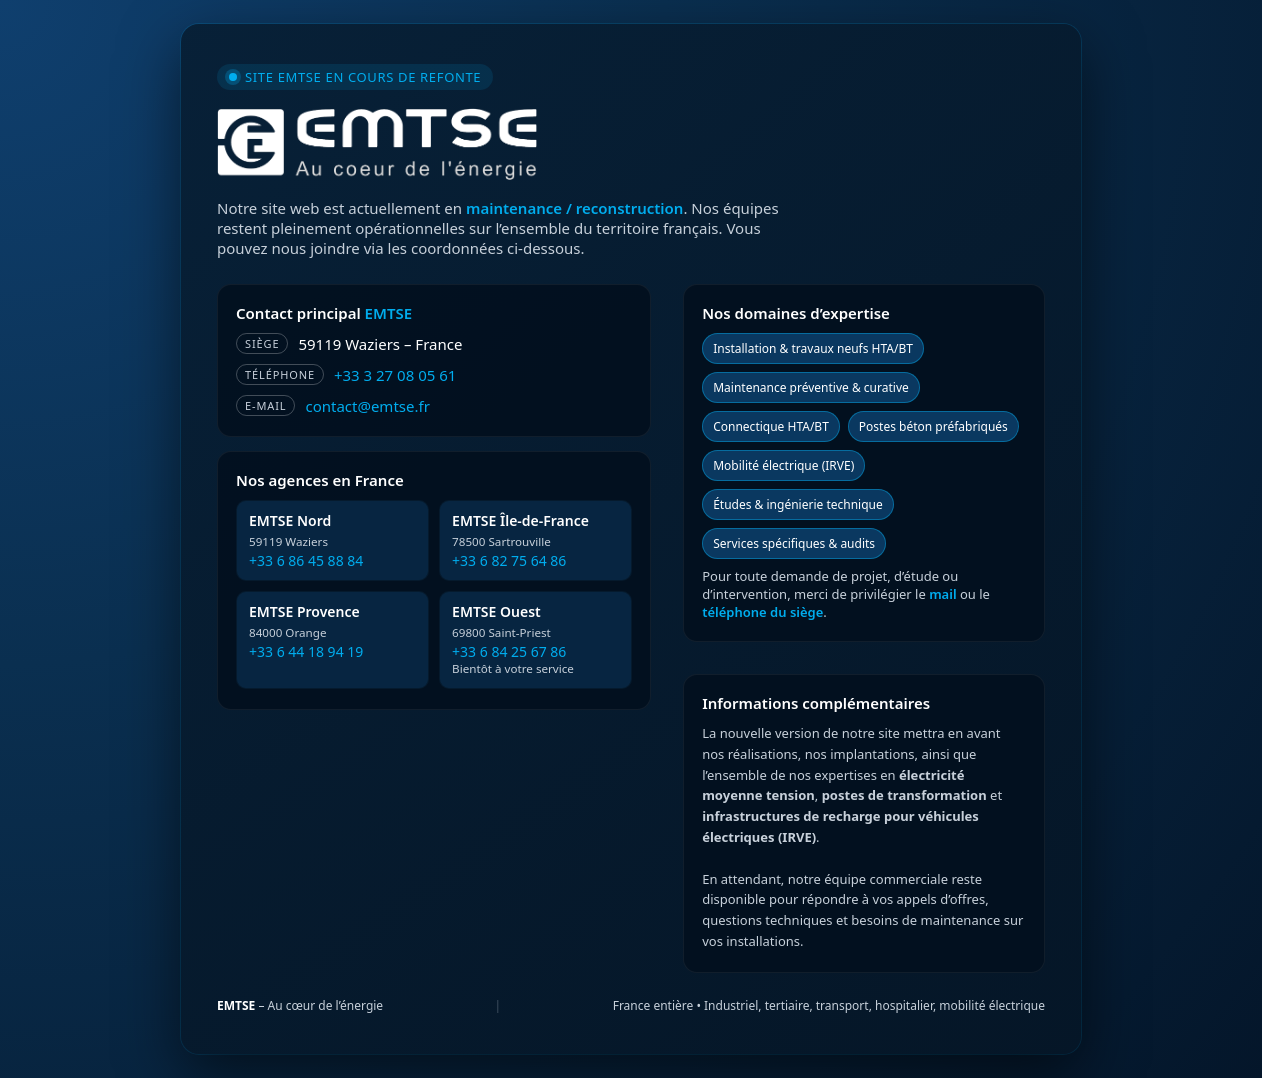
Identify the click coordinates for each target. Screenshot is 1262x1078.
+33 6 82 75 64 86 (509, 560)
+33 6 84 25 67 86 (509, 651)
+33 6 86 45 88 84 (306, 560)
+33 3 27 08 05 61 (395, 375)
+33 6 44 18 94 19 (306, 651)
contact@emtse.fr (367, 406)
